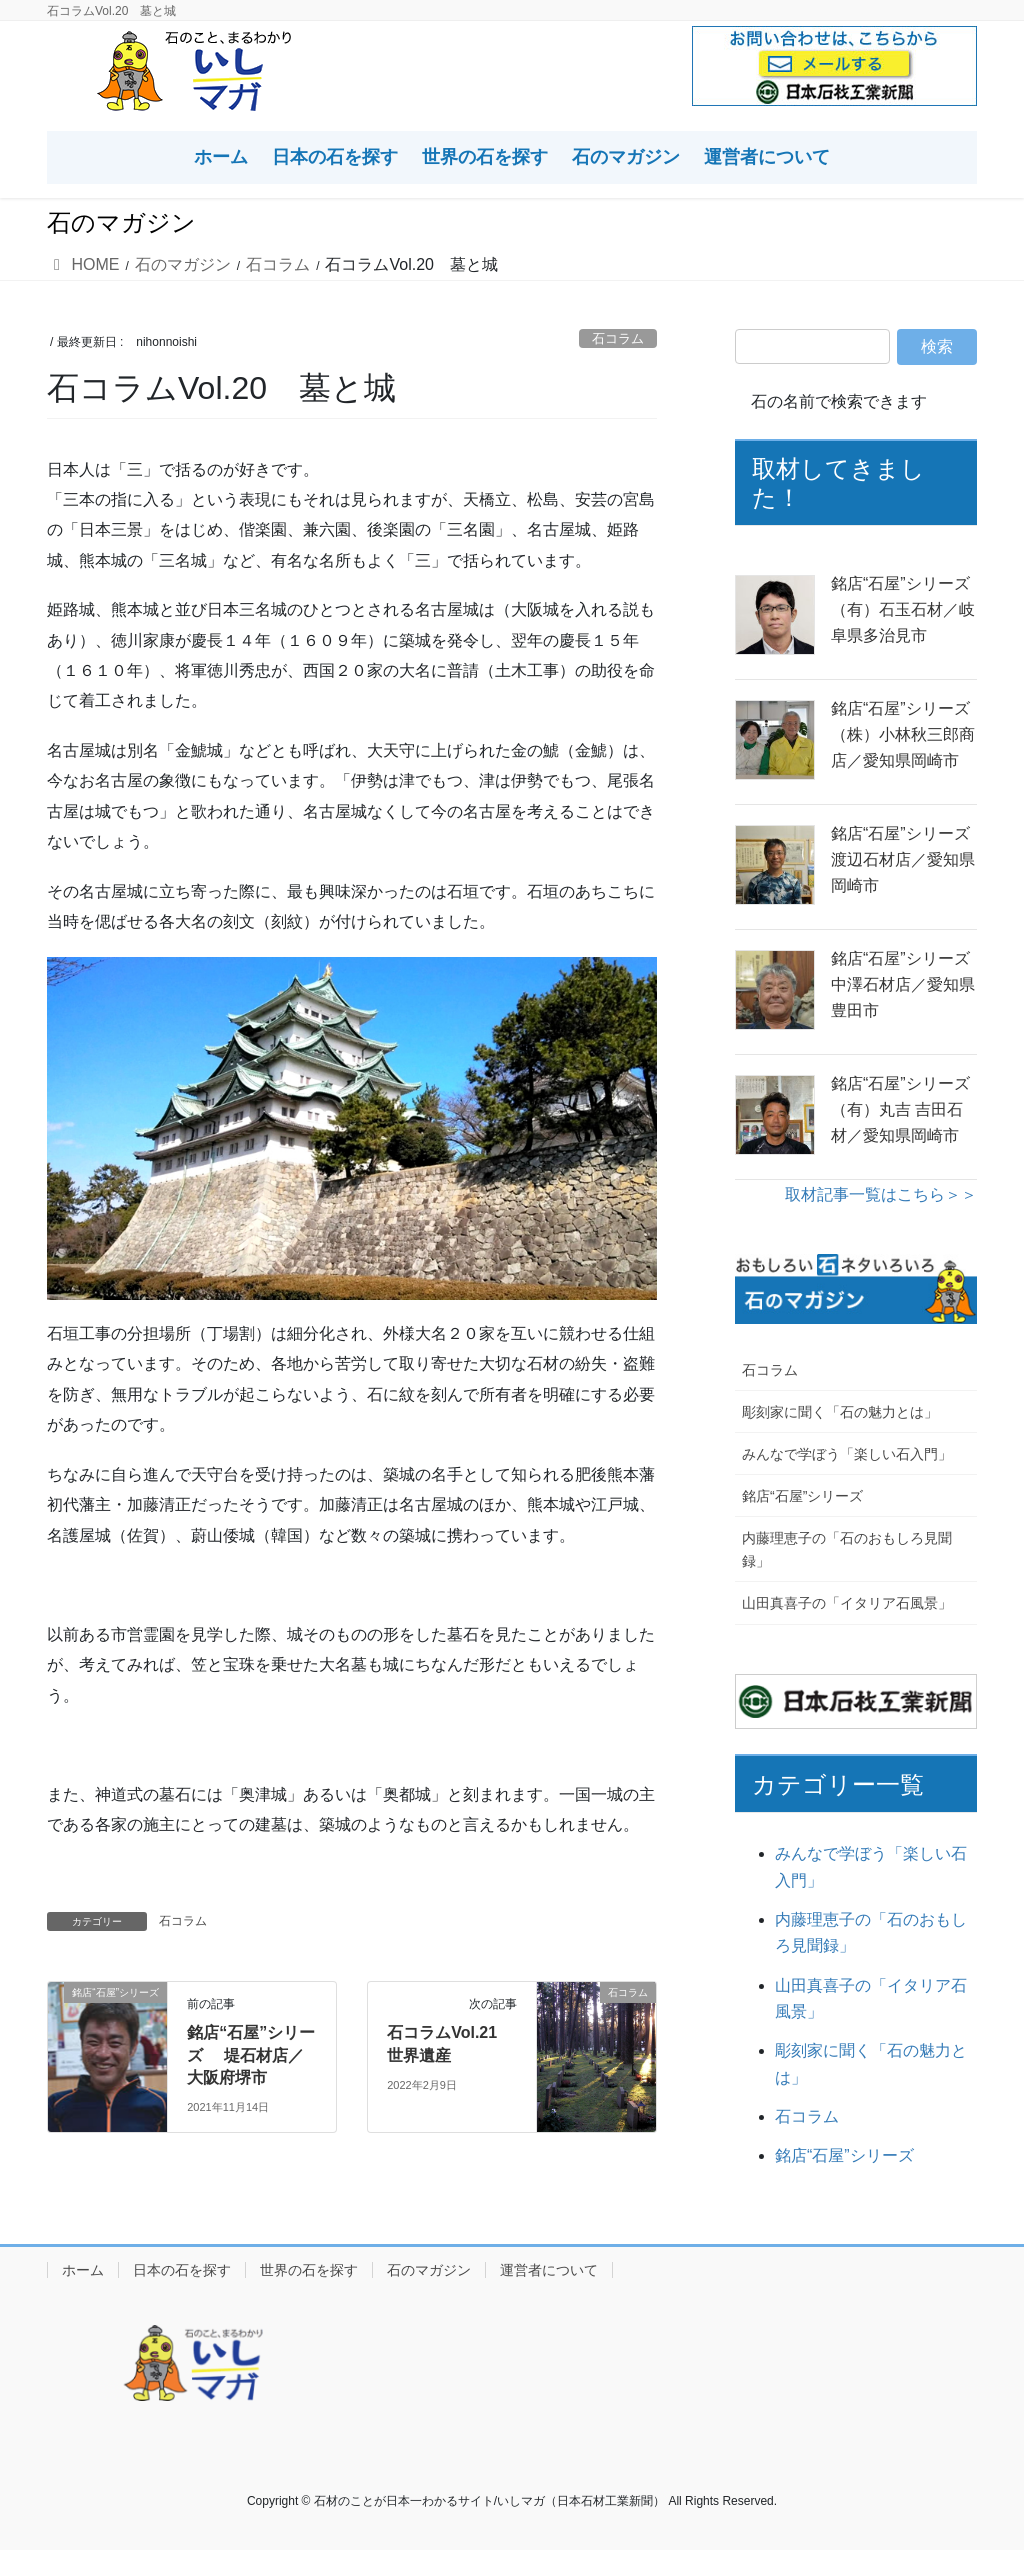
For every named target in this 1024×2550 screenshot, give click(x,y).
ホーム (83, 2270)
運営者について (549, 2270)
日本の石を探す (182, 2270)
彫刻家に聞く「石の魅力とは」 (840, 1412)
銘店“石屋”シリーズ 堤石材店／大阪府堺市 (251, 2055)
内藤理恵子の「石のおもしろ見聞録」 (847, 1549)
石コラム (618, 338)
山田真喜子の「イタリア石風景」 (847, 1603)
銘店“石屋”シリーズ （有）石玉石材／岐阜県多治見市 (904, 610)
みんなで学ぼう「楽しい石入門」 (847, 1454)
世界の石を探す (309, 2270)
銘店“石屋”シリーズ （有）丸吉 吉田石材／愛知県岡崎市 (904, 1110)
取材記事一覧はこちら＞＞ (881, 1194)
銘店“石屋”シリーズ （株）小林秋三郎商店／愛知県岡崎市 (904, 735)
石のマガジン (429, 2270)
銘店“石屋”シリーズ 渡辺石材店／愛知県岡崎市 (904, 860)
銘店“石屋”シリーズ (802, 1496)
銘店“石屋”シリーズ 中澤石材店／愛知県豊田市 (904, 985)
